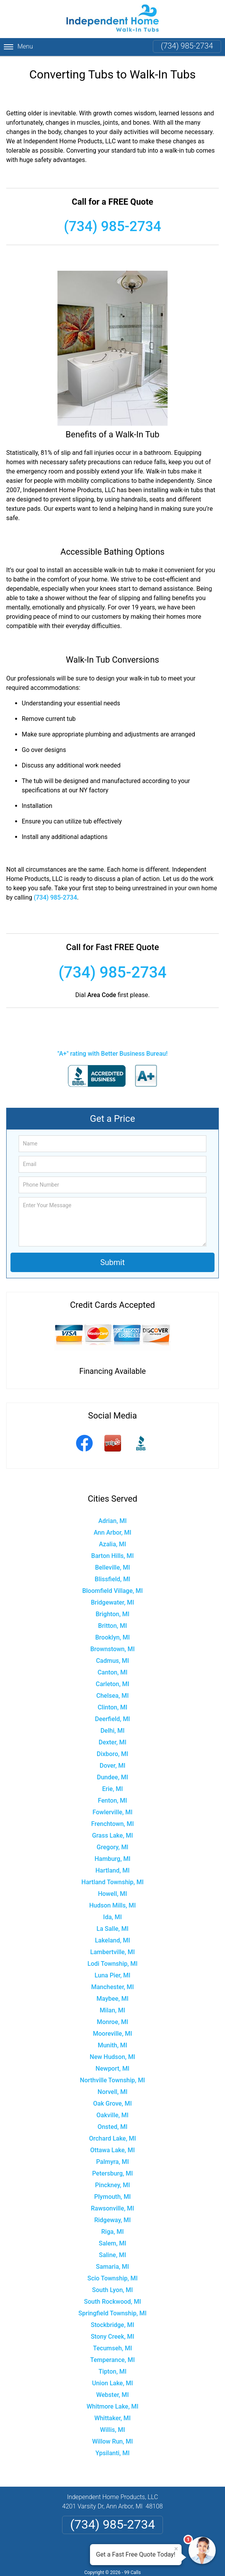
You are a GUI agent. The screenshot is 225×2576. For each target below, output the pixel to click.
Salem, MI (112, 2243)
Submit (112, 1262)
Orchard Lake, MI (112, 2138)
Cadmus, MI (112, 1660)
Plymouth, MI (112, 2196)
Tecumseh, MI (112, 2348)
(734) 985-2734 (187, 45)
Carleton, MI (113, 1684)
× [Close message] (176, 2549)
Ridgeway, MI (112, 2220)
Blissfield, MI (112, 1579)
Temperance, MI (112, 2360)
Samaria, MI (112, 2266)
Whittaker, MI (112, 2418)
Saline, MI (112, 2255)
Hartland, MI (112, 1870)
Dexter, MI (112, 1742)
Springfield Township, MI (112, 2313)
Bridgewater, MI (112, 1602)
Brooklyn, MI (112, 1637)
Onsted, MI (112, 2126)
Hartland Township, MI (112, 1882)
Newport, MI (112, 2068)
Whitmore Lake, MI (112, 2406)
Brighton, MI (112, 1614)
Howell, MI (112, 1893)
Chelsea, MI (112, 1695)
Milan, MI (112, 2010)
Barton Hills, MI (112, 1556)
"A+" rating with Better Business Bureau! (112, 1053)
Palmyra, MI (112, 2161)
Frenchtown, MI (112, 1824)
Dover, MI (112, 1765)
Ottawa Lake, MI (112, 2150)
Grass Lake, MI (112, 1835)
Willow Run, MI (112, 2441)
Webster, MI (112, 2394)
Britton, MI (112, 1625)
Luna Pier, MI (112, 1975)
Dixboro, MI (112, 1754)
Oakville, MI (113, 2115)
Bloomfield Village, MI (112, 1590)
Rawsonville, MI (112, 2208)
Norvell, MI (113, 2092)
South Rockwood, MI (112, 2301)
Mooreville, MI (112, 2033)
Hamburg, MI (112, 1858)
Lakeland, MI (112, 1940)
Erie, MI (112, 1789)
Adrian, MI (113, 1521)
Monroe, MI (112, 2022)
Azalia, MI (112, 1544)
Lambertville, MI (112, 1952)
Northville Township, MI (112, 2080)
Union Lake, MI (112, 2383)
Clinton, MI (113, 1707)
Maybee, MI (113, 1998)
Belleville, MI (112, 1567)
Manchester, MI (112, 1987)
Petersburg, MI (112, 2173)
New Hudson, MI (112, 2057)
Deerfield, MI (112, 1719)
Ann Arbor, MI (112, 1532)
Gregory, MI (112, 1847)
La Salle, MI (112, 1928)
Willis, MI (112, 2429)
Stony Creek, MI (112, 2336)
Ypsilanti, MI (112, 2453)
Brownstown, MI (112, 1649)
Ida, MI (112, 1917)
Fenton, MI (112, 1800)
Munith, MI (112, 2045)
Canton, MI (112, 1672)
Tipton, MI (112, 2371)
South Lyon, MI (112, 2290)
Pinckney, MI (112, 2185)
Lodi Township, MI (112, 1963)
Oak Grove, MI (112, 2103)
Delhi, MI (112, 1730)
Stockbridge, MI (112, 2325)
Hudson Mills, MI (112, 1905)
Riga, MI (112, 2231)
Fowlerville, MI (113, 1812)
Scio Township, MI (112, 2278)
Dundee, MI (112, 1777)
